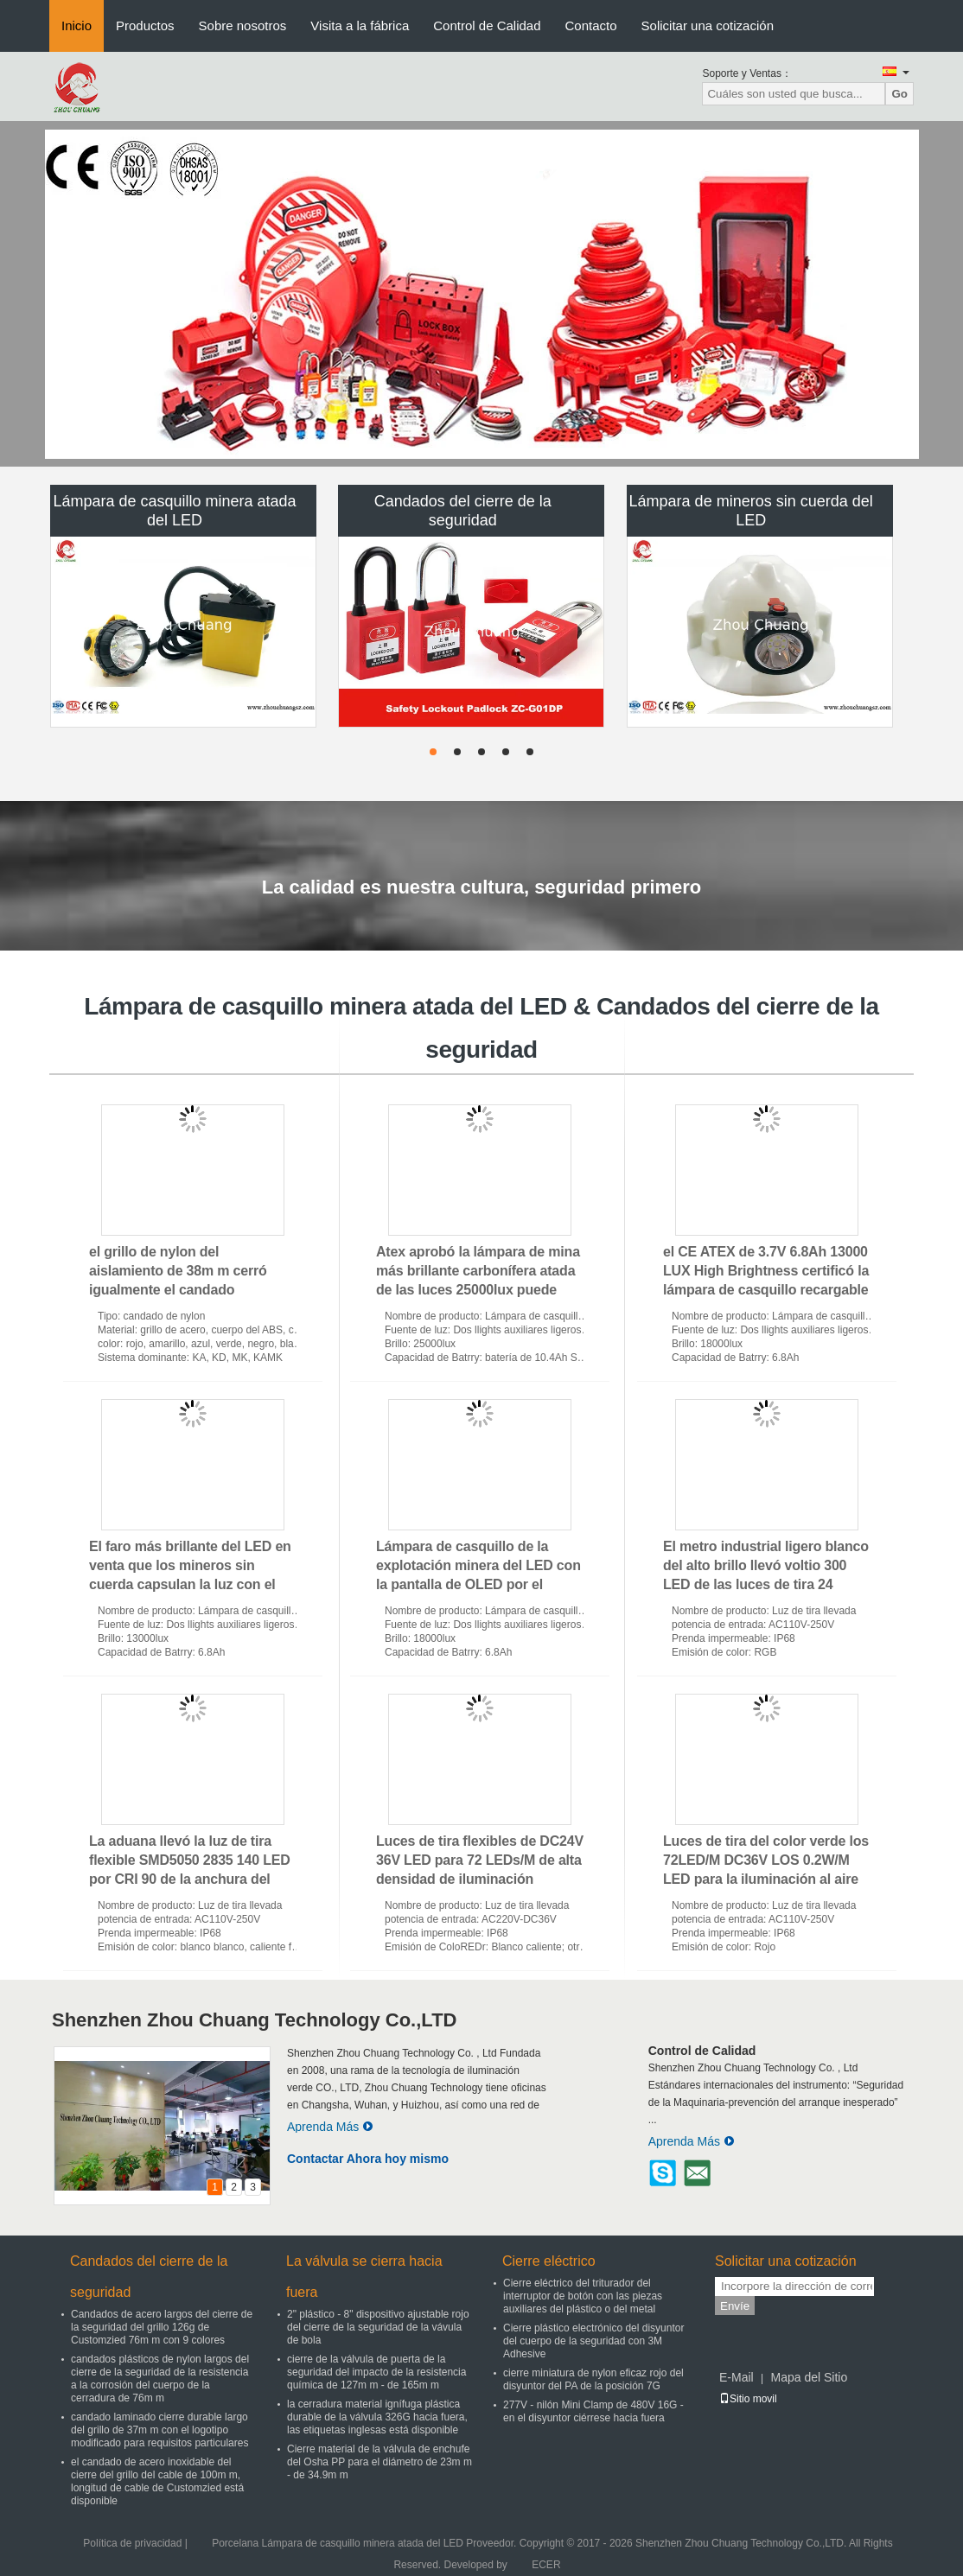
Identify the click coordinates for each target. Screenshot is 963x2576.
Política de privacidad (132, 2543)
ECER (546, 2565)
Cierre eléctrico (549, 2261)
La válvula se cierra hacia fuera (364, 2276)
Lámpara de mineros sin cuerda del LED (751, 511)
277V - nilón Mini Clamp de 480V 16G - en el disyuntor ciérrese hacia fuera (593, 2411)
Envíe (734, 2305)
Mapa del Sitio (808, 2377)
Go (899, 93)
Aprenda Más (330, 2127)
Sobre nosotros (243, 25)
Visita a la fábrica (359, 25)
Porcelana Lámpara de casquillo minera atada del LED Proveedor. (366, 2543)
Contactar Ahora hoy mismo (368, 2159)
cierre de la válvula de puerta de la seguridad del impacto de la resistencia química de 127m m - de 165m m (376, 2372)
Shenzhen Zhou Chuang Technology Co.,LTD (254, 2020)
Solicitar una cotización (707, 25)
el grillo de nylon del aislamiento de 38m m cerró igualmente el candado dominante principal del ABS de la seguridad (190, 1289)
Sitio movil (748, 2399)
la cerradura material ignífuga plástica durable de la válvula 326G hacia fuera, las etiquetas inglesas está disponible (377, 2417)
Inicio (76, 25)
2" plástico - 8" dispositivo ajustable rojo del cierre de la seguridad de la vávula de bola (378, 2327)
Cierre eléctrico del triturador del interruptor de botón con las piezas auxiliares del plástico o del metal (582, 2296)
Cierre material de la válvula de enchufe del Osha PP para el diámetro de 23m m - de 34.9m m (379, 2462)
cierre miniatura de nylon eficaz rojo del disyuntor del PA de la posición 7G (593, 2379)
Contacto (591, 25)
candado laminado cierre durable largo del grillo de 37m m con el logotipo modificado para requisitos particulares (159, 2430)
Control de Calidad (486, 25)
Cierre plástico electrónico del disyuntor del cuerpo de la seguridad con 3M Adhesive (593, 2341)
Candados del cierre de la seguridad (463, 511)
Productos (145, 25)
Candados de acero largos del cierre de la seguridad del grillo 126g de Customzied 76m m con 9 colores (161, 2327)
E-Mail (736, 2377)
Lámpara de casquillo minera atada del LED (174, 511)
